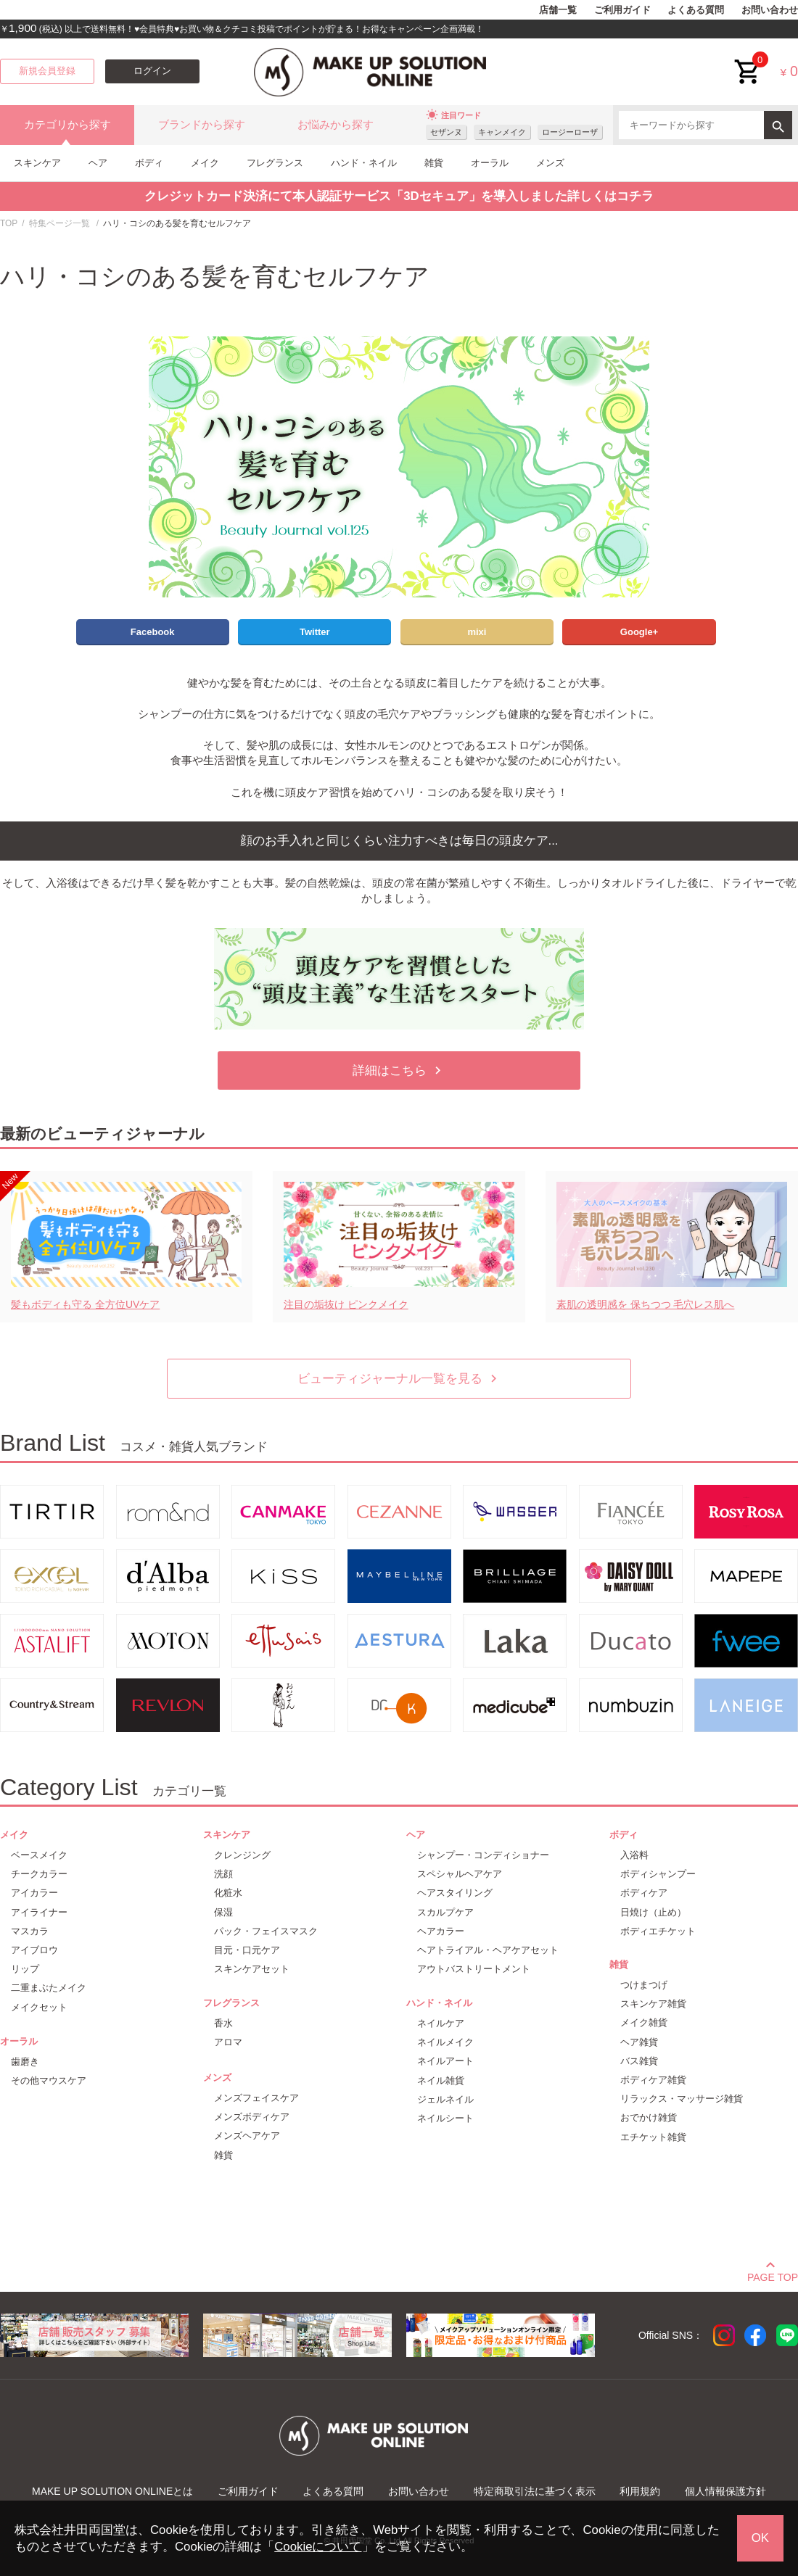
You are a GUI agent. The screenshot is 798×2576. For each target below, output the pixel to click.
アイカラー (34, 1892)
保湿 (223, 1912)
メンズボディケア (251, 2116)
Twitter (315, 631)
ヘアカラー (440, 1931)
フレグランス (275, 162)
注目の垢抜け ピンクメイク (346, 1304)
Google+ (639, 631)
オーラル (490, 162)
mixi (476, 631)
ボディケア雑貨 (653, 2079)
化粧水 (228, 1892)
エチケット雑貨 (653, 2137)
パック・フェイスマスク (266, 1931)
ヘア (98, 162)
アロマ (228, 2042)
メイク (205, 162)
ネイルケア (440, 2023)
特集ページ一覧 (59, 223)
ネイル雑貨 (440, 2080)
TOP (8, 223)
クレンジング (242, 1855)
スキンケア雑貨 (653, 2003)
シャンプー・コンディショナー (483, 1855)
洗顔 (223, 1873)
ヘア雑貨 (639, 2042)
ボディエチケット (658, 1931)
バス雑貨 (639, 2060)
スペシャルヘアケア (459, 1873)
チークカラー (39, 1873)
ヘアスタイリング (455, 1892)
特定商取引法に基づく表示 (535, 2491)
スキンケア (37, 162)
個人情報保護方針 (725, 2491)
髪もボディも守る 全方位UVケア (85, 1304)
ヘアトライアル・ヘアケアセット (488, 1950)
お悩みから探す (335, 125)
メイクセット (39, 2007)
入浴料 (634, 1855)
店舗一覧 (558, 10)
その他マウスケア (48, 2080)
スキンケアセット (251, 1968)
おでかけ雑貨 (648, 2117)
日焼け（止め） (653, 1912)
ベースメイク (39, 1855)
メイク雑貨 (643, 2022)
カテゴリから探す (67, 125)
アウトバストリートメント (473, 1968)
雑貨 (433, 162)
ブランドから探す (201, 125)
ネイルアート (445, 2060)
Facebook (153, 631)
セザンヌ (446, 132)
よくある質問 (695, 10)
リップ (25, 1968)
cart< (748, 60)
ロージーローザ (570, 132)
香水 (223, 2023)
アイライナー (39, 1912)
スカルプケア (445, 1912)
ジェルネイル (445, 2099)
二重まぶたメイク (48, 1987)
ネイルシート (445, 2118)
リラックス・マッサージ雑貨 (681, 2098)
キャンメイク (502, 132)
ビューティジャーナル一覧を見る (399, 1378)
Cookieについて (317, 2547)
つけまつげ (643, 1984)
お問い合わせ (769, 10)
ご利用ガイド (622, 10)
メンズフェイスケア (256, 2097)
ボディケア (643, 1892)
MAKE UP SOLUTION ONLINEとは (112, 2491)
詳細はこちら (399, 1070)
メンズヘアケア (247, 2135)
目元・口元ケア (247, 1950)
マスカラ (30, 1931)
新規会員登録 (47, 71)
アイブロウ (34, 1950)
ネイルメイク (445, 2042)
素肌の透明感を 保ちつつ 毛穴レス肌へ (645, 1304)
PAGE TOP (772, 2275)
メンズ (550, 162)
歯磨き (25, 2061)
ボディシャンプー (658, 1873)
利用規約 (640, 2491)
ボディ (149, 162)
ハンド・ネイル (364, 162)
